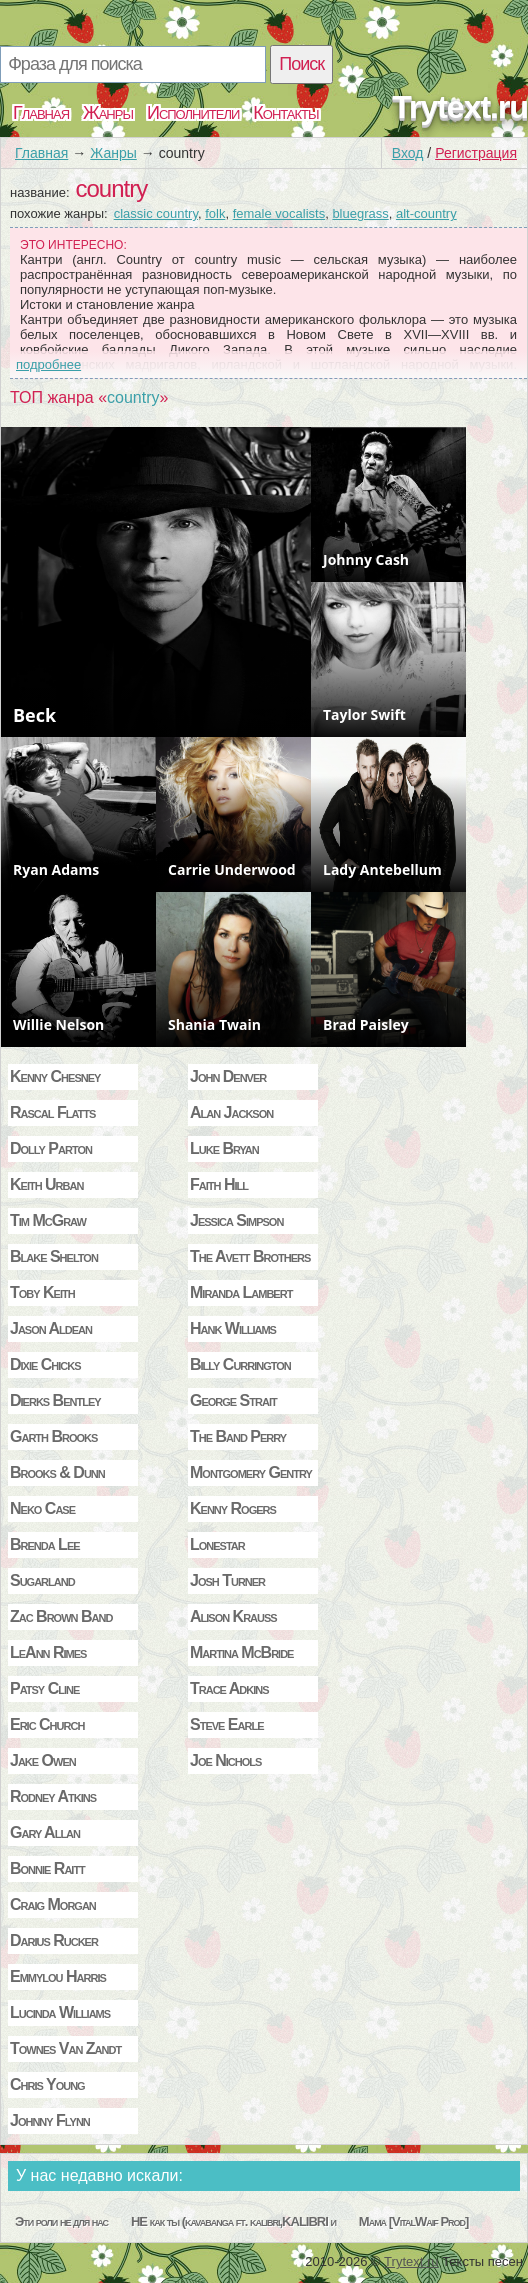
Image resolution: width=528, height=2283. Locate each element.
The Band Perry (238, 1436)
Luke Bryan (224, 1148)
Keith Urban (46, 1184)
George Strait (233, 1400)
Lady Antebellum (382, 869)
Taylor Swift (364, 714)
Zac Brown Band (61, 1616)
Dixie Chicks (45, 1364)
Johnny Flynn (50, 2120)
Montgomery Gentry (251, 1472)
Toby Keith (42, 1292)
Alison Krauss (233, 1616)
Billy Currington (240, 1364)
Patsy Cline (44, 1688)
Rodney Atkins (53, 1796)
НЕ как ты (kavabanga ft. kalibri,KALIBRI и (233, 2221)
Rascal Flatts (52, 1112)
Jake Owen (43, 1760)
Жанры (108, 113)
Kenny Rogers (233, 1508)
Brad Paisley (366, 1024)
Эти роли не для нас (61, 2221)
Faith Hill (219, 1184)
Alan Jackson (231, 1112)
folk (215, 213)
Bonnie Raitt (47, 1868)
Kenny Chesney (55, 1076)
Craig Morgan (53, 1904)
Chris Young (47, 2084)
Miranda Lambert (241, 1292)
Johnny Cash (366, 559)
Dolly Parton (51, 1148)
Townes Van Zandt (65, 2048)
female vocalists (279, 213)
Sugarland (42, 1580)
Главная (41, 113)
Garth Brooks (53, 1436)
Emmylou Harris (58, 1976)
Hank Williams (233, 1328)
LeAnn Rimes (48, 1652)
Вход (408, 153)
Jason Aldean (51, 1328)
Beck (34, 715)
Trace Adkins (229, 1688)
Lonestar (217, 1544)
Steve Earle (226, 1724)
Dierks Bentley (55, 1400)
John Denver (228, 1076)
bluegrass (360, 213)
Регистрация (476, 153)
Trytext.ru (460, 107)
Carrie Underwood (232, 869)
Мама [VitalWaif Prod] (414, 2221)
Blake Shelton (54, 1256)
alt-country (426, 213)
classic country (156, 213)
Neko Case (42, 1508)
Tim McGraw (48, 1220)
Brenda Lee (45, 1544)
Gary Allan (45, 1832)
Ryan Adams (56, 869)
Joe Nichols (225, 1760)
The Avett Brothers (250, 1256)
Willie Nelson (58, 1024)
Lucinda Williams (60, 2012)
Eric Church (47, 1724)
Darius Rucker (54, 1940)
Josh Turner (227, 1580)
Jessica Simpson (236, 1220)
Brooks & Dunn (57, 1472)
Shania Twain (214, 1024)
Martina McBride (241, 1652)
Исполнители (193, 113)
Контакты (285, 113)
